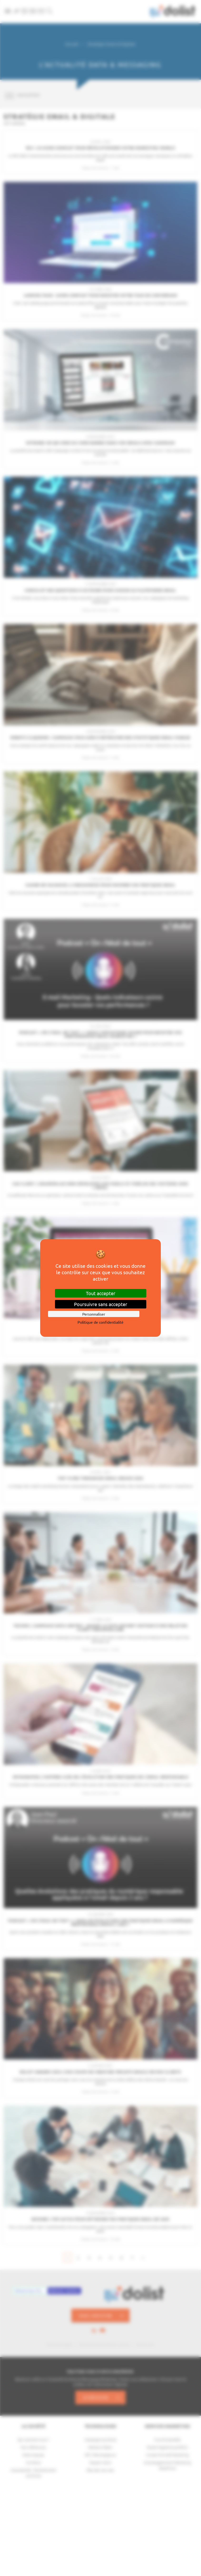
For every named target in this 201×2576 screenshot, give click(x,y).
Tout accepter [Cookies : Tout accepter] (100, 1293)
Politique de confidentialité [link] (100, 1322)
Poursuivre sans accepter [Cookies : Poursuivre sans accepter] (100, 1304)
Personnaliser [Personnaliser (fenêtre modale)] (93, 1314)
